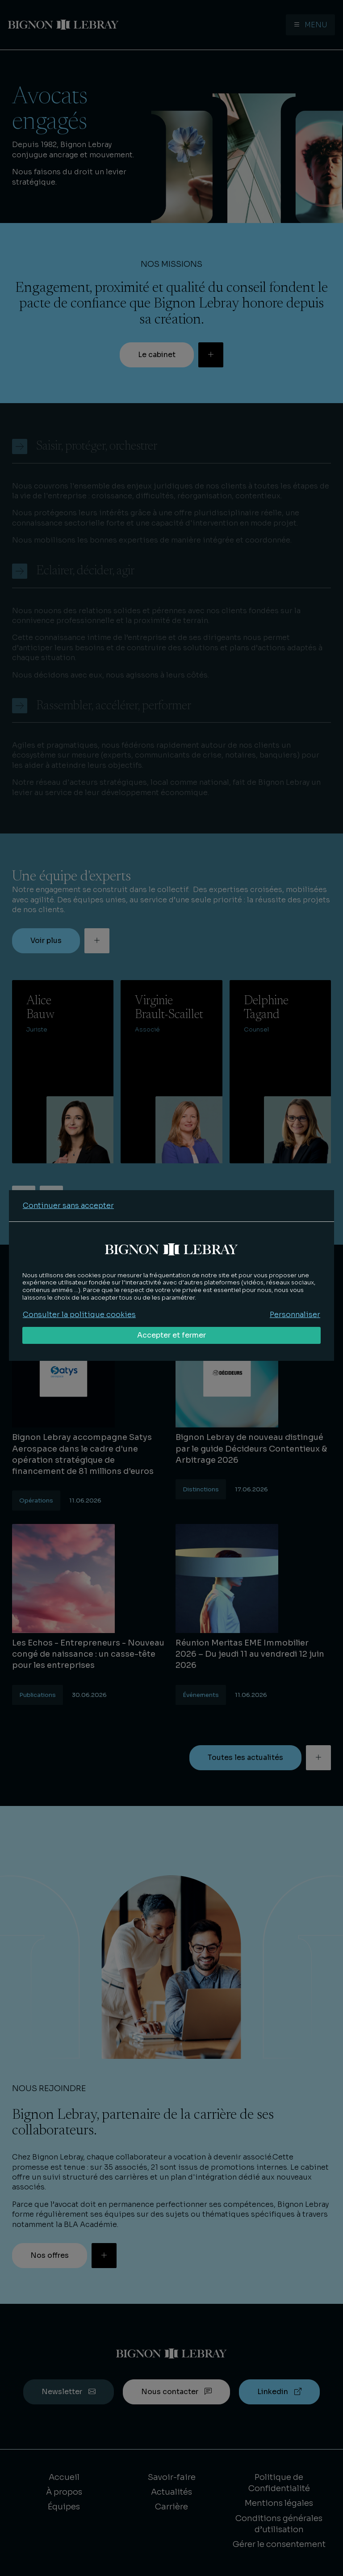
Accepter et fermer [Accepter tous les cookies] (171, 1335)
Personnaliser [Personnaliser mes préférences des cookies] (295, 1314)
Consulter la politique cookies (79, 1314)
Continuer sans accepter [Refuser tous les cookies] (68, 1205)
